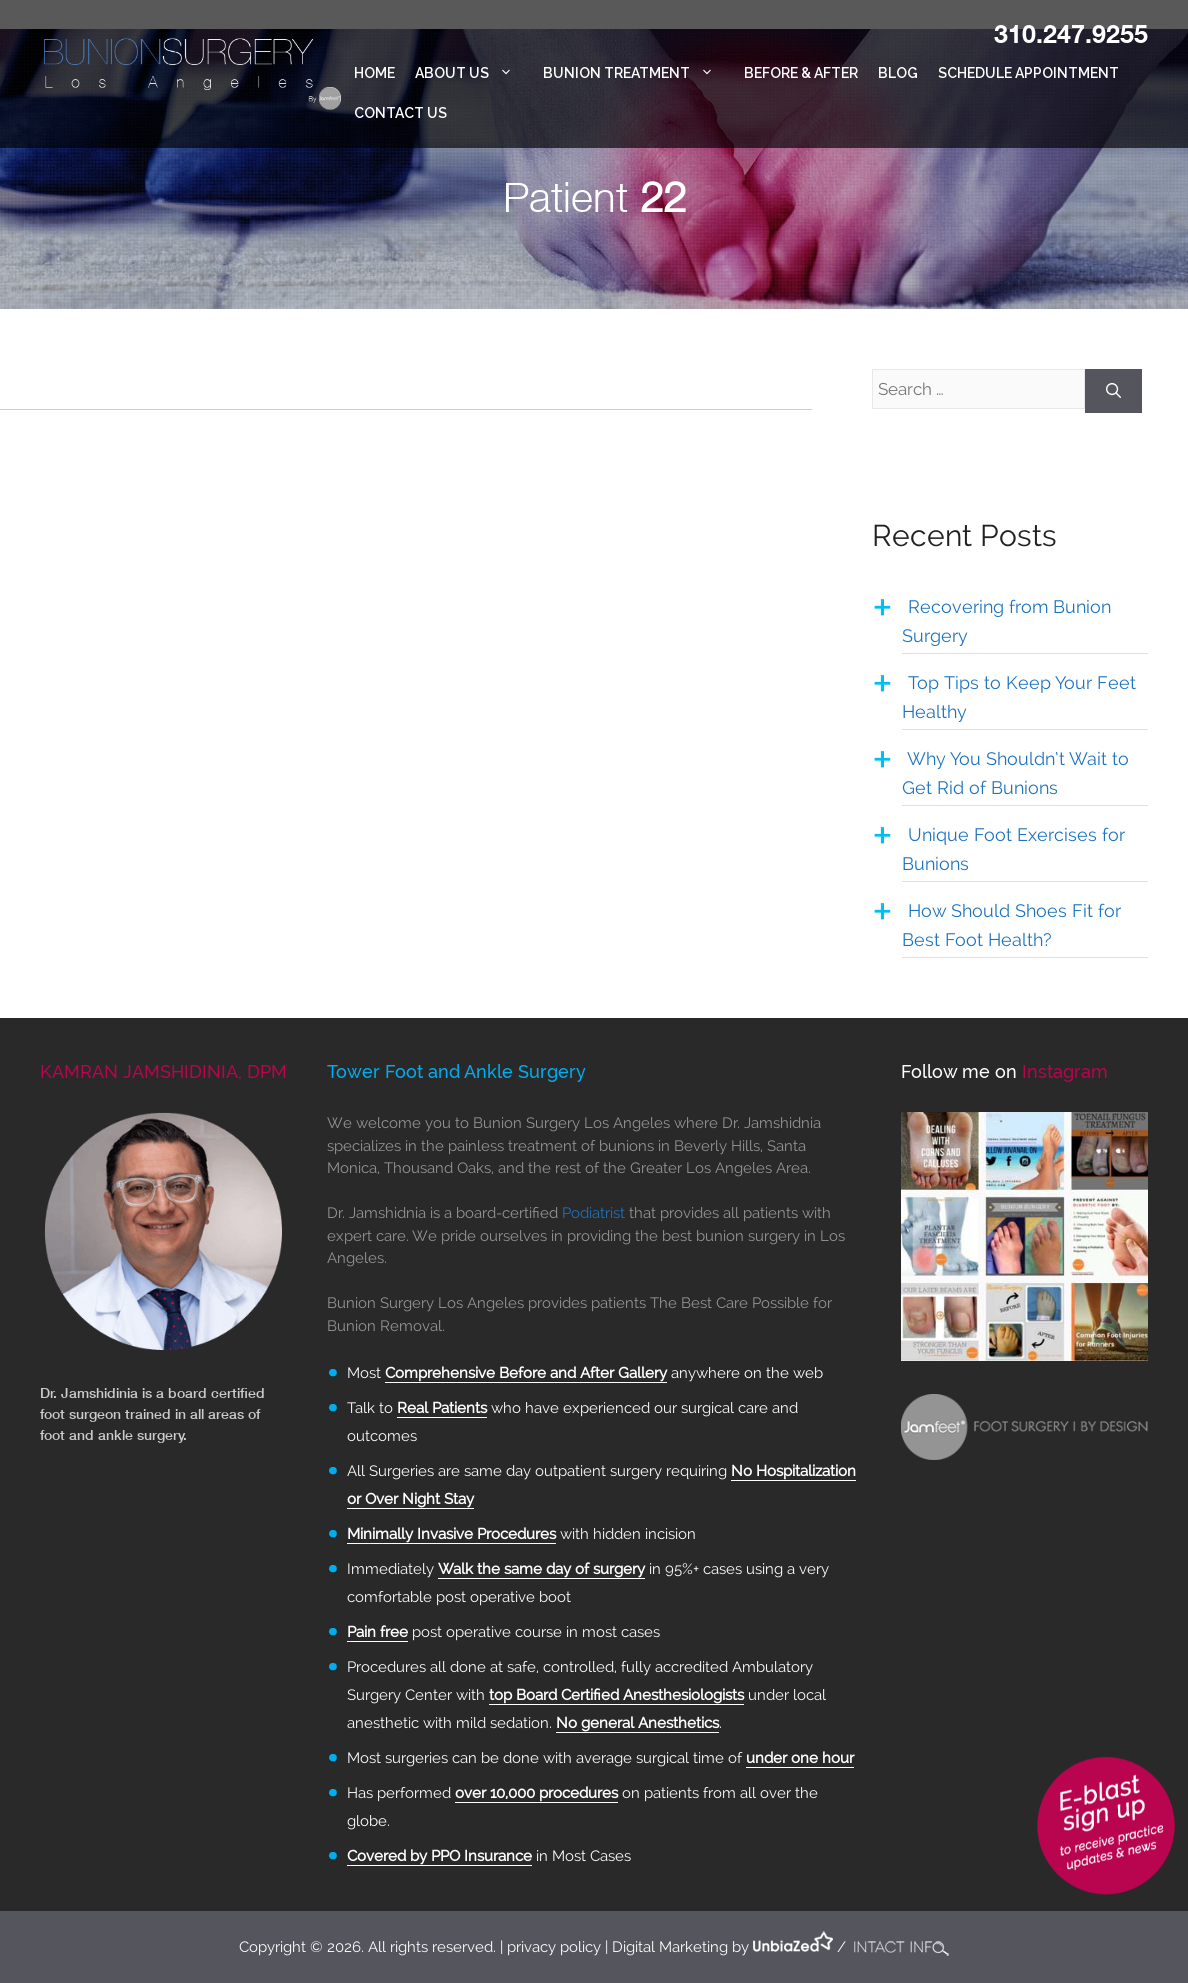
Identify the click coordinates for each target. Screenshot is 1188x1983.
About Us (474, 73)
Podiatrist (593, 1213)
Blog (898, 73)
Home (374, 73)
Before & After (801, 73)
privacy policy (554, 1947)
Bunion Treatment (638, 73)
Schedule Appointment (1028, 73)
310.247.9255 (1071, 33)
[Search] (1113, 391)
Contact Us (400, 113)
